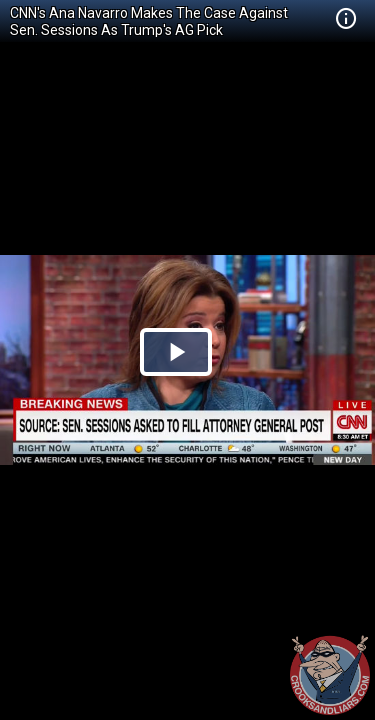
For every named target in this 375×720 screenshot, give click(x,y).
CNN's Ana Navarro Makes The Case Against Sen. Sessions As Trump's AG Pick (149, 21)
